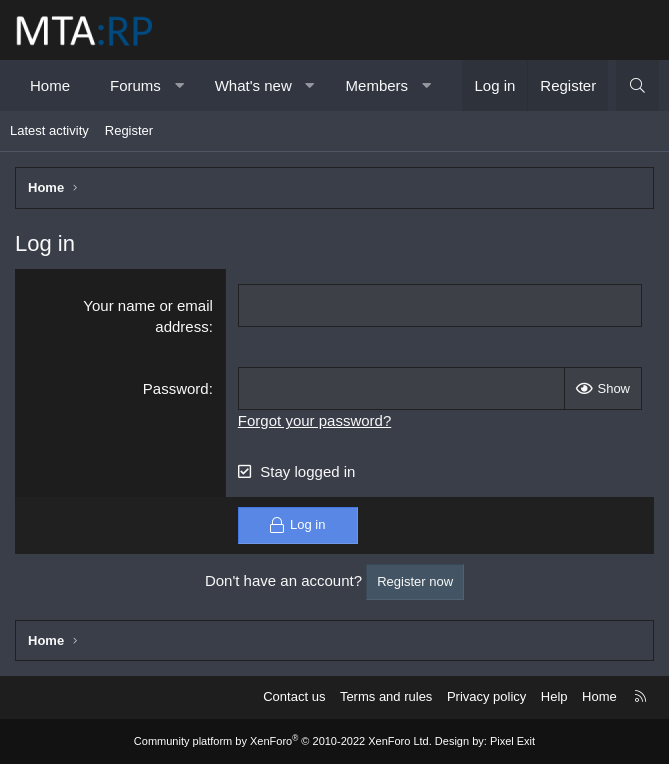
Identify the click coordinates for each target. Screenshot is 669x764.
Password (176, 388)
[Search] (637, 85)
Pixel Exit (512, 741)
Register (129, 130)
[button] (178, 85)
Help (554, 696)
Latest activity (49, 130)
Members (377, 85)
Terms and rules (386, 696)
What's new (253, 85)
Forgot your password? (314, 420)
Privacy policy (486, 696)
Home (50, 85)
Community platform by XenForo (283, 741)
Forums (135, 85)
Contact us (294, 696)
